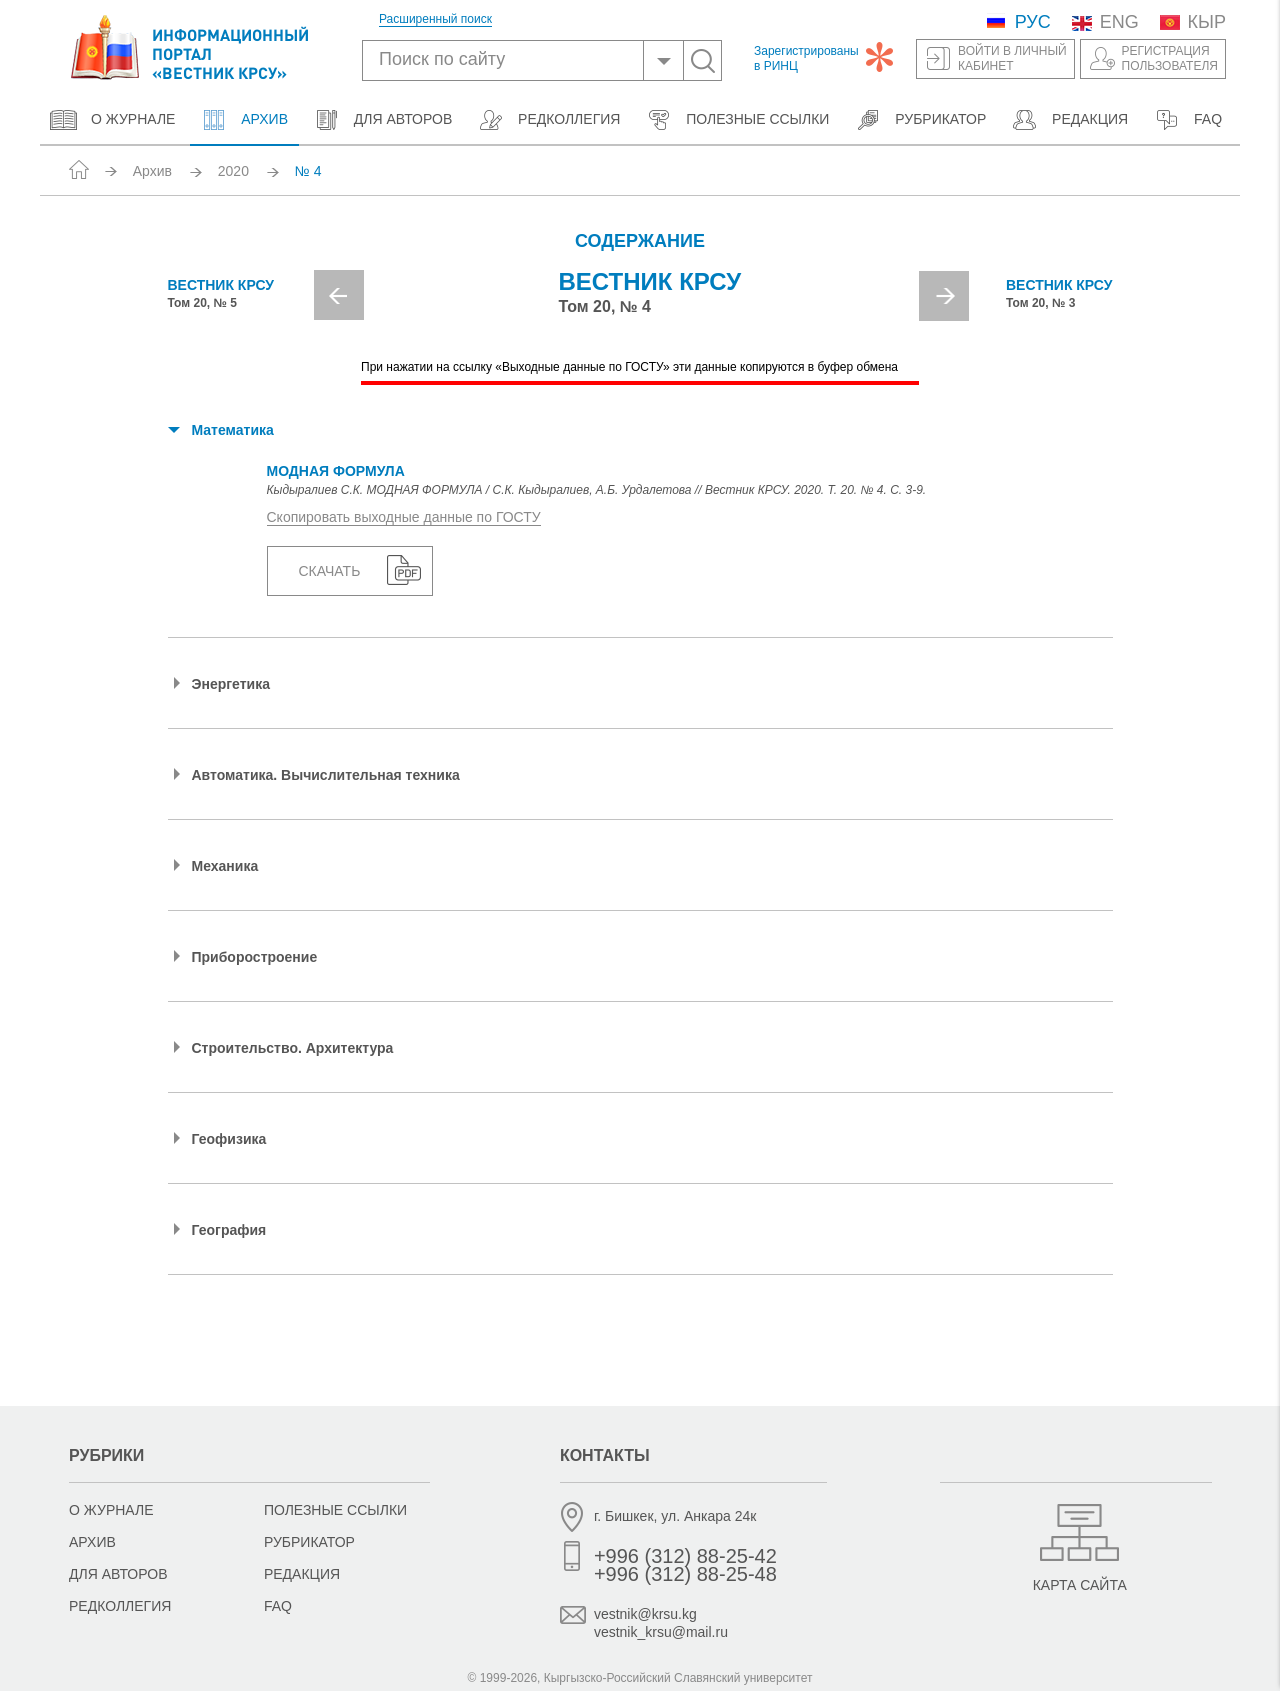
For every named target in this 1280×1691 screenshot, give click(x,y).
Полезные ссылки (737, 120)
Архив (244, 120)
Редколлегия (548, 120)
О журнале (112, 120)
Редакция (1069, 120)
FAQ (1187, 120)
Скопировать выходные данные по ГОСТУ (404, 518)
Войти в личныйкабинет (1012, 58)
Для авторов (382, 120)
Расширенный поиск (435, 19)
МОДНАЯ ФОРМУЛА (336, 472)
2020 (233, 171)
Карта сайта (1080, 1585)
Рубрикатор (920, 120)
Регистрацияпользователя (1170, 58)
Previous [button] (339, 295)
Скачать (330, 572)
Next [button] (944, 296)
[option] (640, 302)
